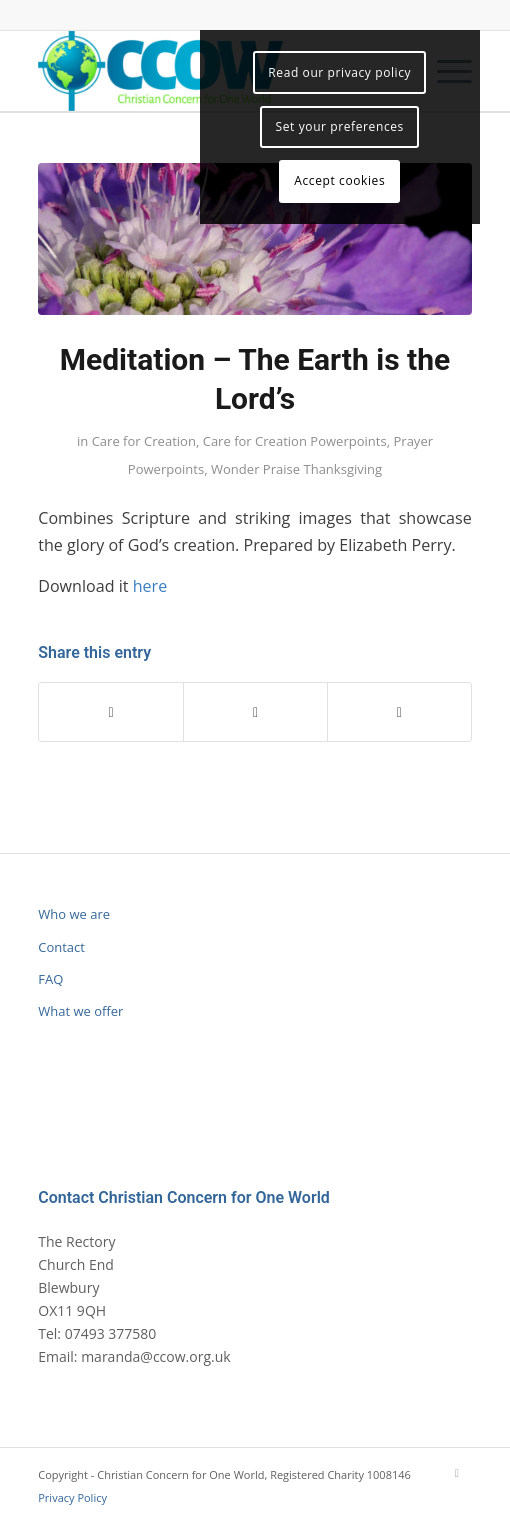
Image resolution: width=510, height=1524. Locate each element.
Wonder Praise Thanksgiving (296, 469)
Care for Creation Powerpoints (295, 441)
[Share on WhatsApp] (255, 712)
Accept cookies (339, 180)
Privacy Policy (72, 1497)
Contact (61, 947)
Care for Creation (144, 441)
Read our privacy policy (339, 72)
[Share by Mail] (399, 712)
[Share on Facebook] (111, 712)
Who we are (74, 914)
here (150, 586)
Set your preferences (340, 126)
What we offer (80, 1011)
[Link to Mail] (457, 1473)
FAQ (50, 979)
